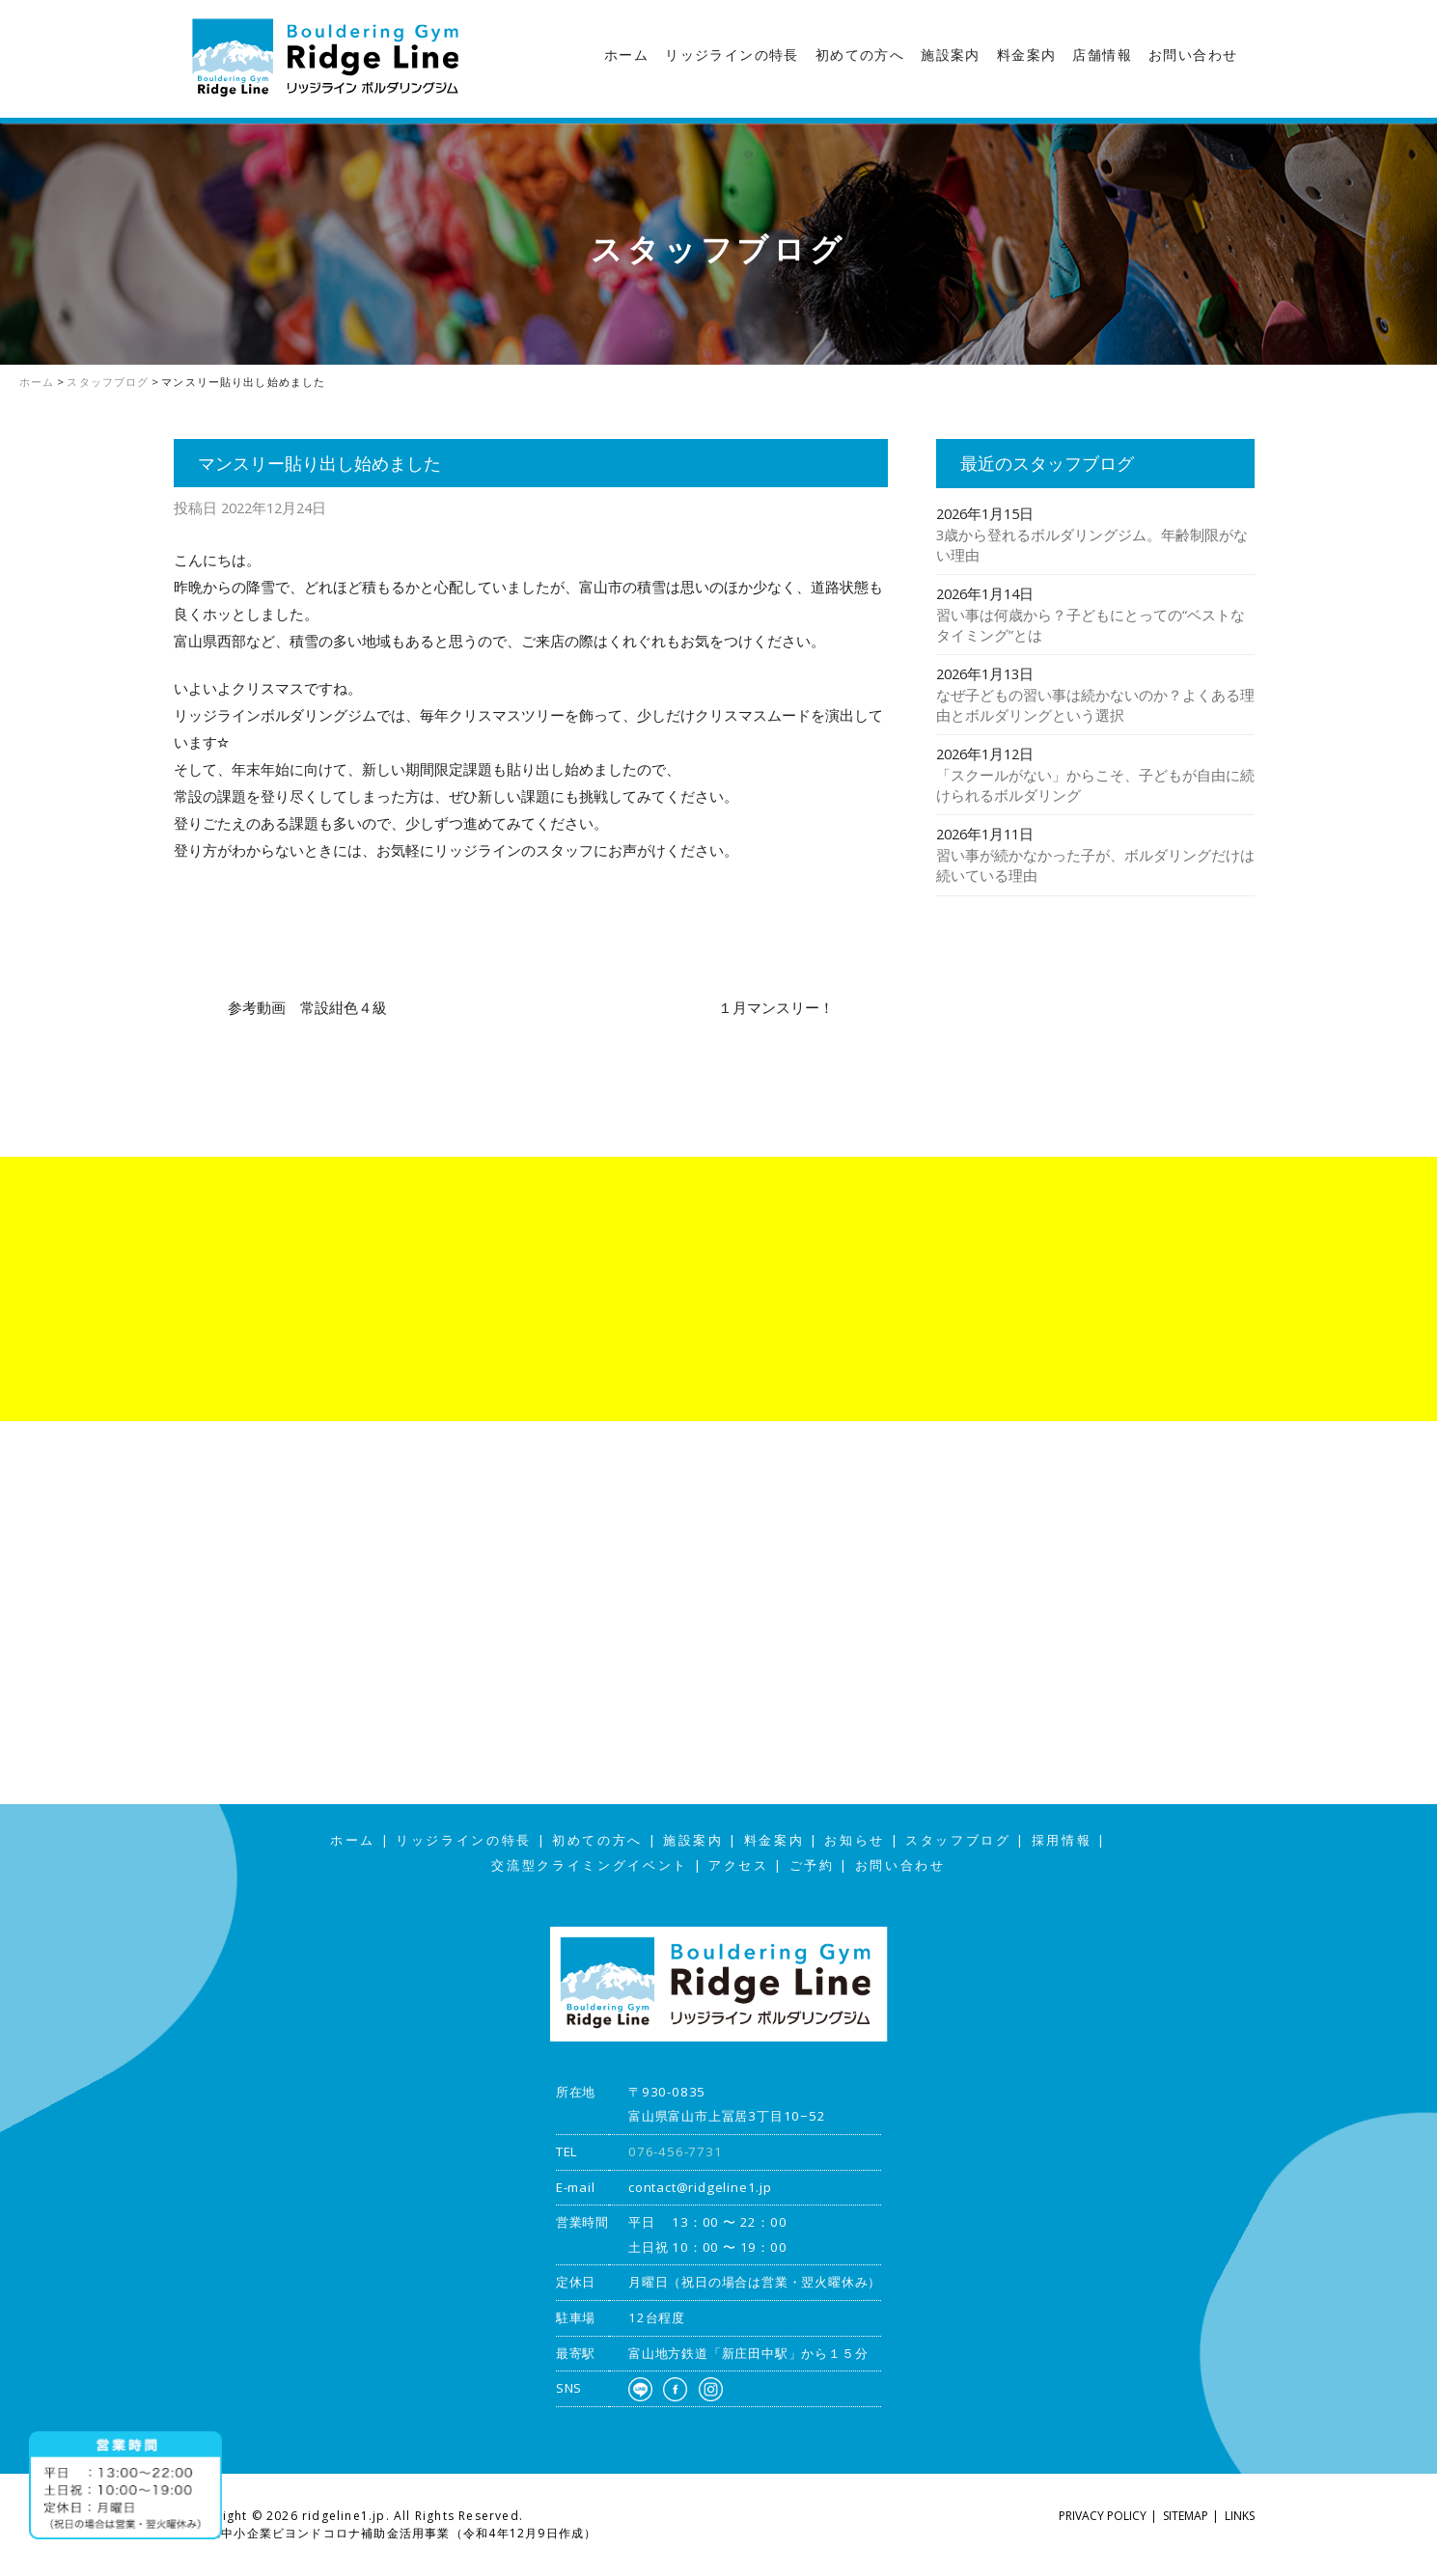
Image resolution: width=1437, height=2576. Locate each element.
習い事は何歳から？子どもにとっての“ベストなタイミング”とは (1090, 624)
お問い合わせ (1192, 55)
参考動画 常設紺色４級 (307, 1007)
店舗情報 (1102, 55)
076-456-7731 (675, 2151)
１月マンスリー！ (776, 1007)
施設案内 (951, 55)
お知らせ (854, 1840)
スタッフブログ (1417, 380)
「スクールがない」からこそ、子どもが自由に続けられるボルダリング (1095, 785)
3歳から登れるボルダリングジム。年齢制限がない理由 (1092, 544)
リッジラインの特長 (732, 55)
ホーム (626, 55)
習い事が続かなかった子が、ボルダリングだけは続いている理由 (1095, 865)
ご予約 (812, 1865)
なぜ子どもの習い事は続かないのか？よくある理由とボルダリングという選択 (1095, 705)
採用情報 (1062, 1840)
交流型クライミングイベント (589, 1865)
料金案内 (1027, 55)
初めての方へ (859, 55)
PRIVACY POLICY (1103, 2515)
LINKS (1240, 2515)
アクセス (1417, 532)
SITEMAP (1185, 2515)
